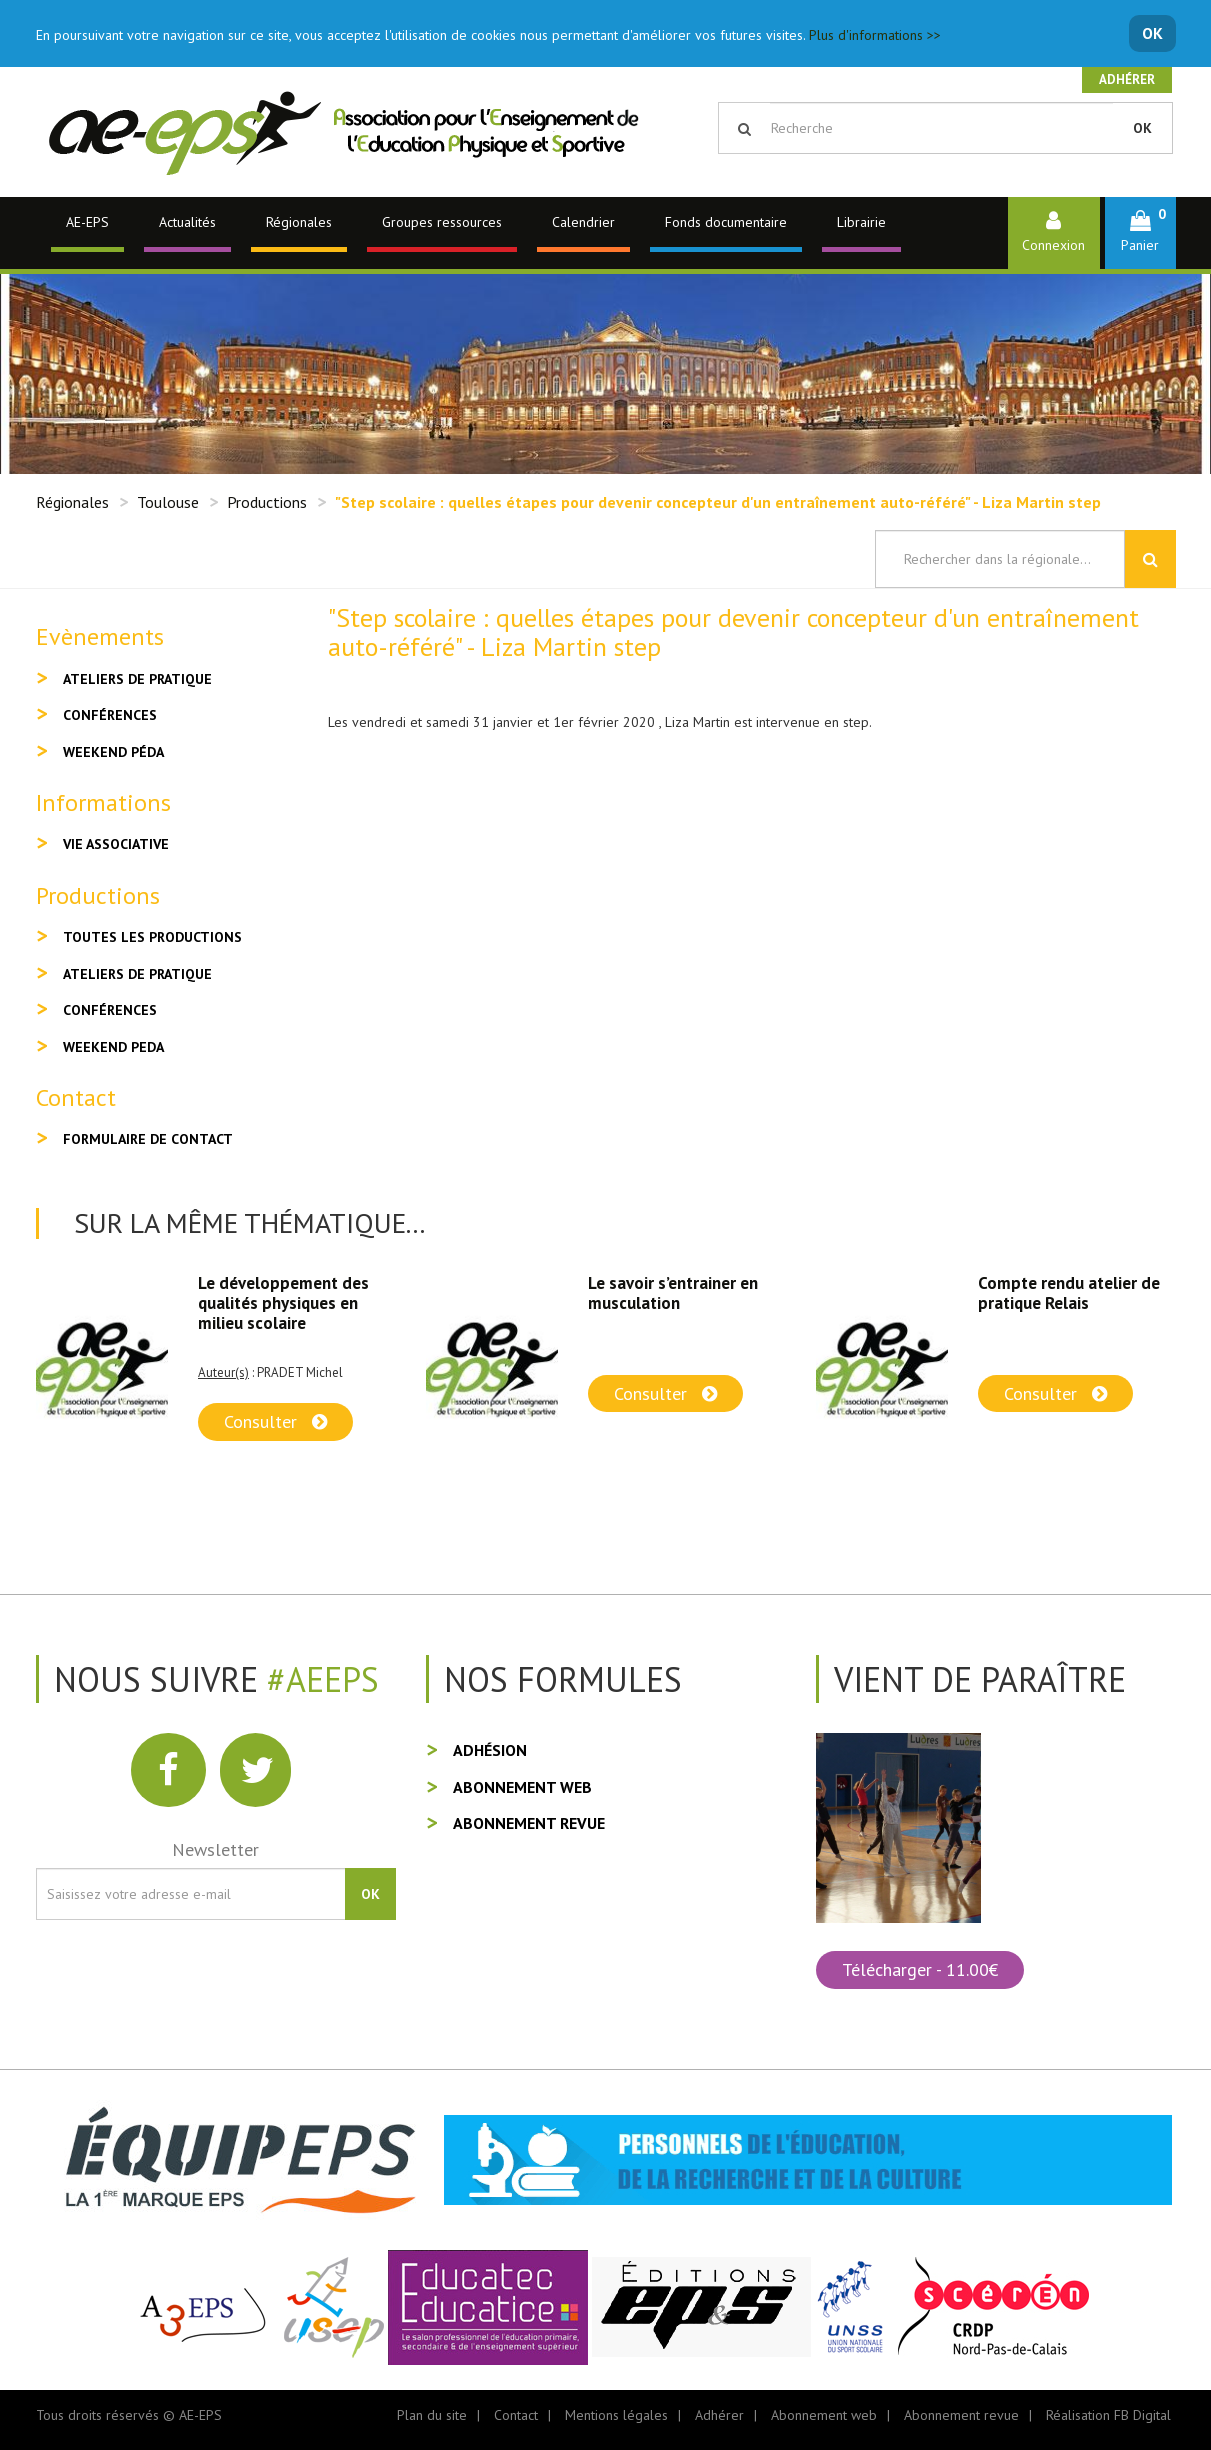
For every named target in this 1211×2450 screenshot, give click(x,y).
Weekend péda (113, 752)
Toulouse (168, 502)
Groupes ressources (442, 222)
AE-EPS (87, 222)
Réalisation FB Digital (1108, 2415)
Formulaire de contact (148, 1139)
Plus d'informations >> (875, 35)
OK (1152, 33)
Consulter (275, 1421)
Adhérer (1127, 79)
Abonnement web (522, 1787)
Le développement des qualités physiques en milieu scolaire (283, 1303)
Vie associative (116, 844)
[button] (1140, 232)
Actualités (187, 222)
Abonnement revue (529, 1823)
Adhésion (490, 1750)
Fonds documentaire (726, 222)
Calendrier (583, 222)
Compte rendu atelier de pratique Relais (1069, 1293)
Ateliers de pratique (137, 679)
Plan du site (432, 2415)
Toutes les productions (152, 937)
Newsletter (215, 1849)
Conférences (110, 715)
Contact (516, 2415)
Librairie (861, 222)
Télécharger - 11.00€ (920, 1969)
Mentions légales (616, 2415)
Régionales (299, 222)
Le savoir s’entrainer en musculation (673, 1293)
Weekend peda (113, 1047)
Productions (267, 502)
